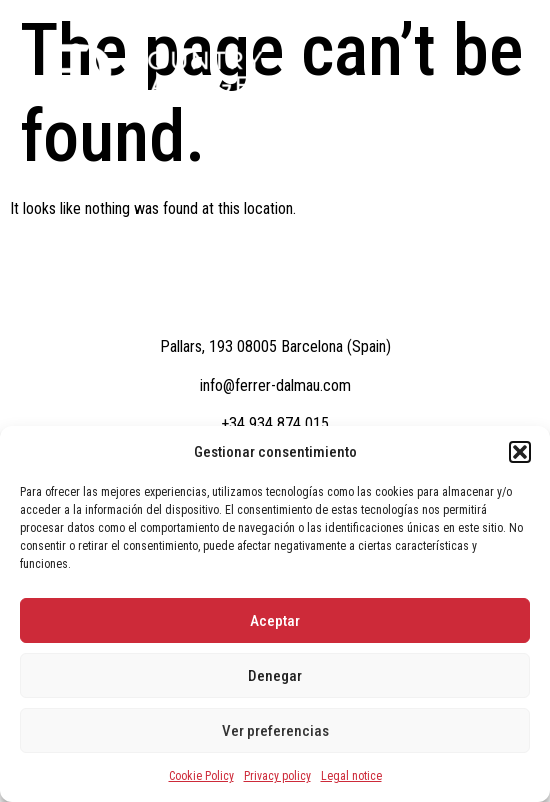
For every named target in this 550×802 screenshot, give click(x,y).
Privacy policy (277, 776)
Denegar (275, 676)
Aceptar (275, 621)
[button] (520, 452)
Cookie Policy (201, 776)
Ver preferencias (275, 731)
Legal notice (351, 776)
